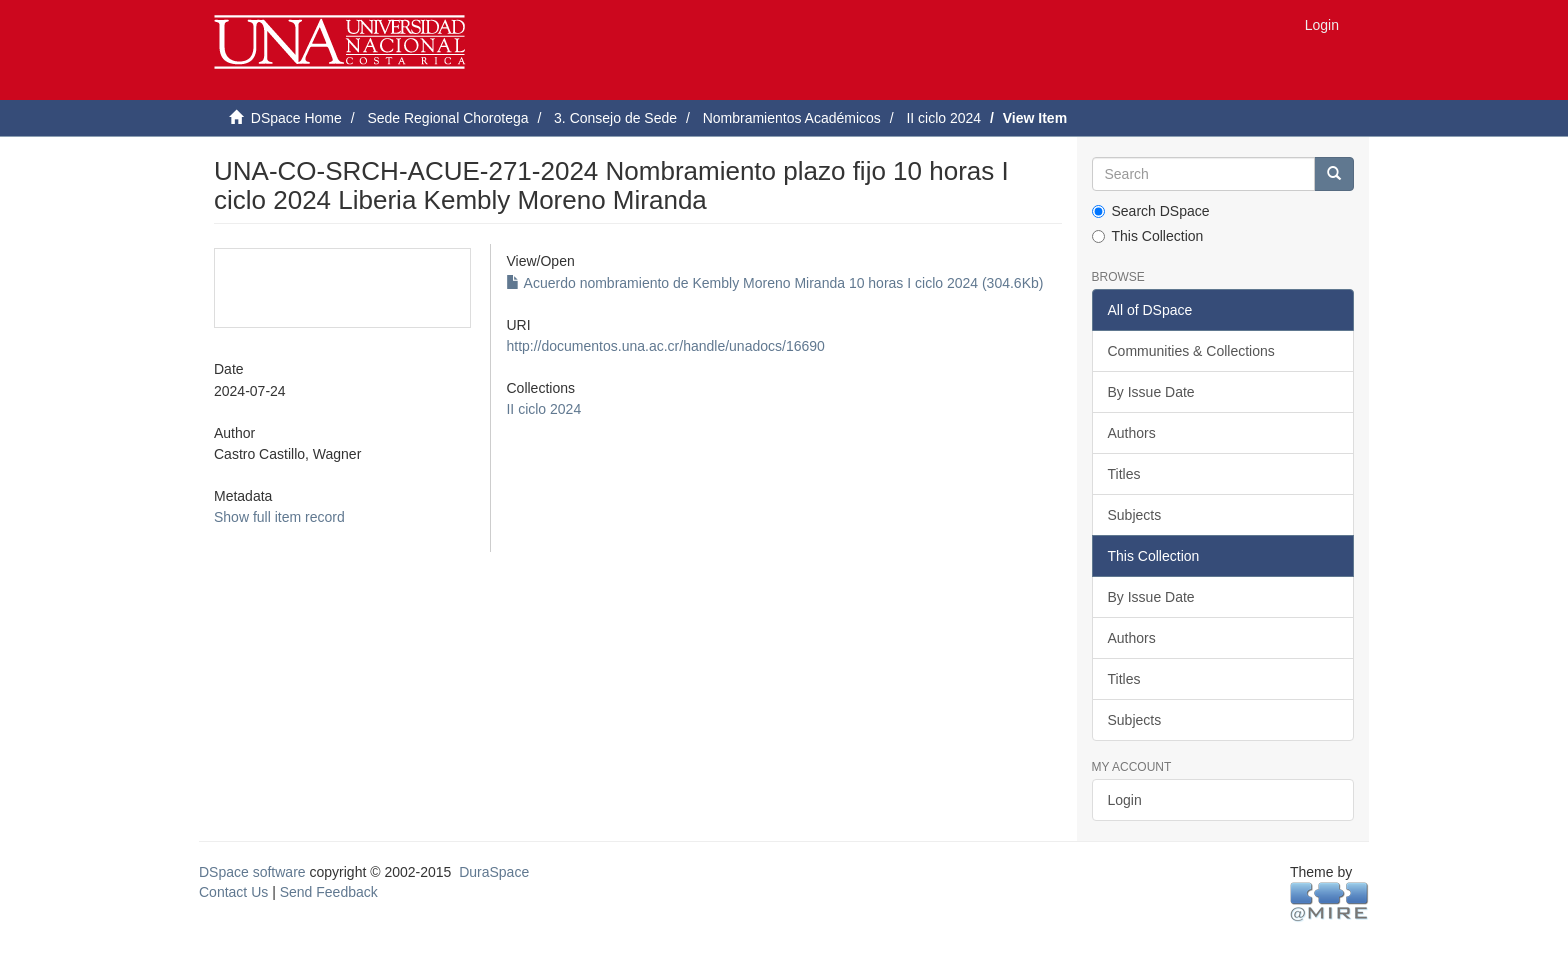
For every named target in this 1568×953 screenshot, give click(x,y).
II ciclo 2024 (943, 118)
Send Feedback (329, 892)
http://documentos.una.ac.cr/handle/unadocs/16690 (665, 346)
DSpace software (252, 872)
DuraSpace (494, 872)
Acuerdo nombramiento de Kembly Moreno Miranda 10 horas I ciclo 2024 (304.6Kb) (774, 283)
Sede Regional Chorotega (447, 118)
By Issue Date (1151, 392)
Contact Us (233, 892)
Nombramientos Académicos (792, 118)
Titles (1124, 474)
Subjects (1135, 515)
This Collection (1148, 236)
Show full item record (279, 517)
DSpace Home (296, 118)
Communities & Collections (1191, 351)
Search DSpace (1151, 211)
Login (1125, 800)
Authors (1132, 433)
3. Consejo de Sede (615, 118)
